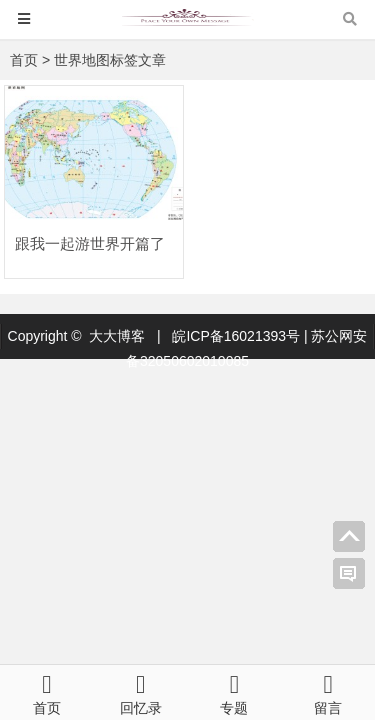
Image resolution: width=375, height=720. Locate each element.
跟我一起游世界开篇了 (90, 243)
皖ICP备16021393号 (238, 336)
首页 (24, 60)
